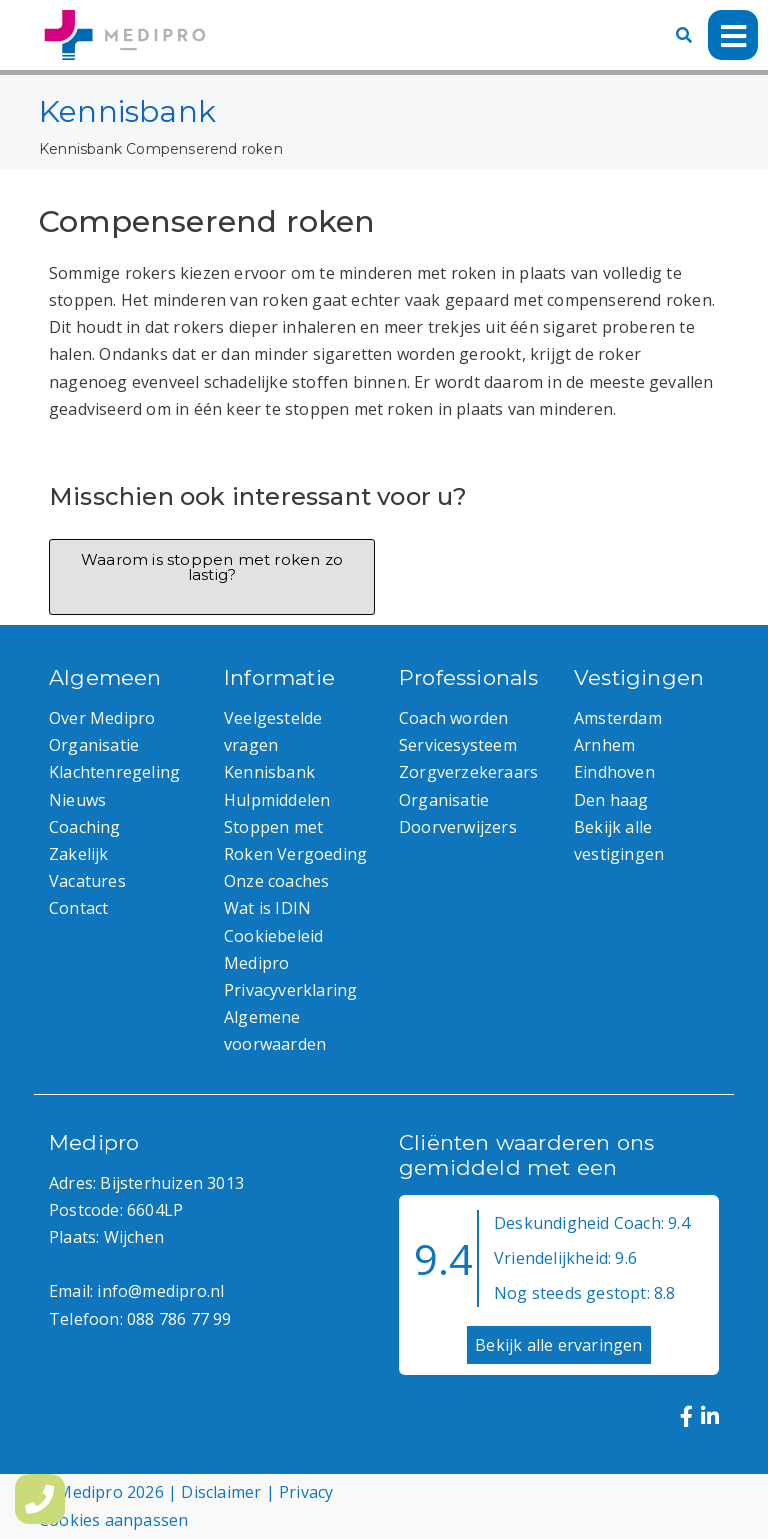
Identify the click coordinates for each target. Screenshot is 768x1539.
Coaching (85, 827)
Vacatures (87, 881)
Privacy (306, 1492)
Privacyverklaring (290, 990)
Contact (78, 908)
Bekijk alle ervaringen (558, 1345)
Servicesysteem (458, 745)
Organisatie (94, 745)
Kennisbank (80, 149)
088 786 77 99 (179, 1319)
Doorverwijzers (458, 827)
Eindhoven (614, 772)
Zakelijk (79, 854)
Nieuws (77, 800)
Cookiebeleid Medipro (273, 949)
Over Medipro (102, 718)
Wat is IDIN (267, 908)
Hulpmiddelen (277, 800)
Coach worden (453, 718)
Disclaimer (221, 1492)
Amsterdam (618, 718)
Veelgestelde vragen (273, 731)
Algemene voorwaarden (275, 1030)
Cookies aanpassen (113, 1520)
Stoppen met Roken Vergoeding (295, 840)
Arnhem (604, 745)
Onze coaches (276, 881)
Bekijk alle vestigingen (619, 840)
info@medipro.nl (160, 1291)
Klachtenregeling (114, 772)
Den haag (611, 800)
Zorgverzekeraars (468, 772)
